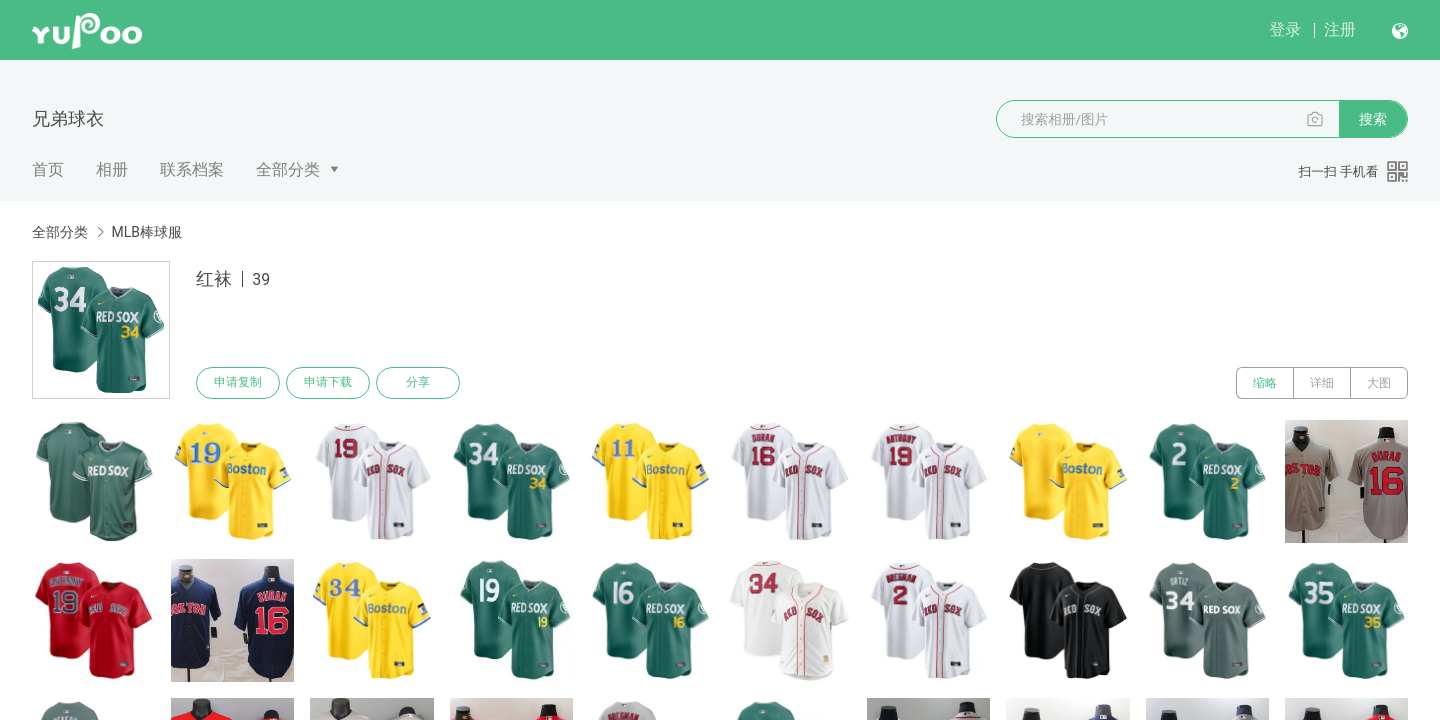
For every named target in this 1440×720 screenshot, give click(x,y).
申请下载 (328, 383)
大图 (1379, 383)
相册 (112, 169)
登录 (1285, 29)
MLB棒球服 (146, 232)
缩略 (1265, 383)
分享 (418, 383)
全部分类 (288, 169)
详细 (1322, 383)
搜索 (1373, 119)
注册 (1340, 29)
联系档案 (192, 169)
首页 (48, 169)
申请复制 (238, 383)
